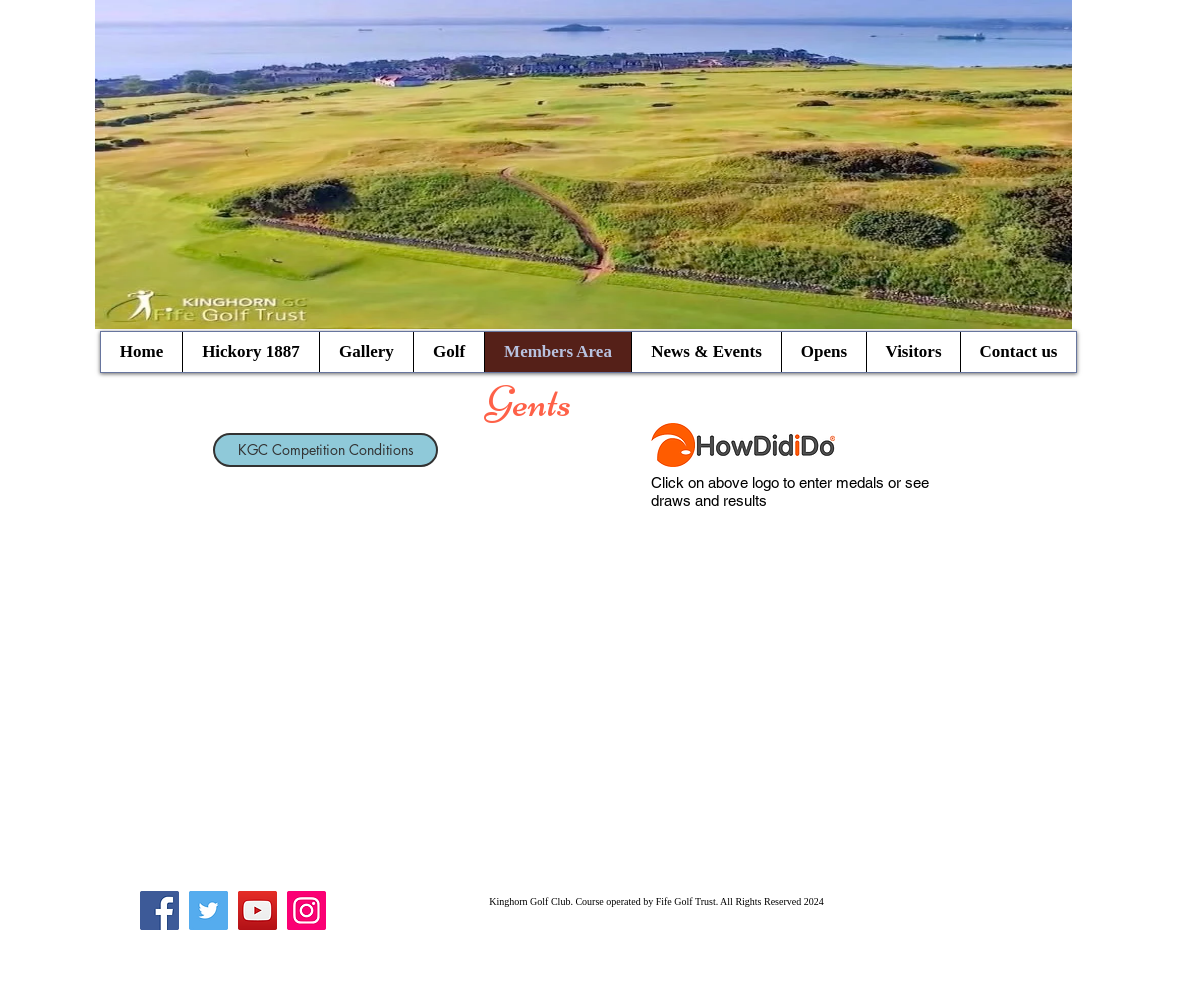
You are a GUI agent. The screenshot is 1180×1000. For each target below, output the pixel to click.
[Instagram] (306, 910)
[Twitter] (208, 910)
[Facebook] (159, 910)
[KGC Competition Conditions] (325, 450)
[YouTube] (257, 910)
